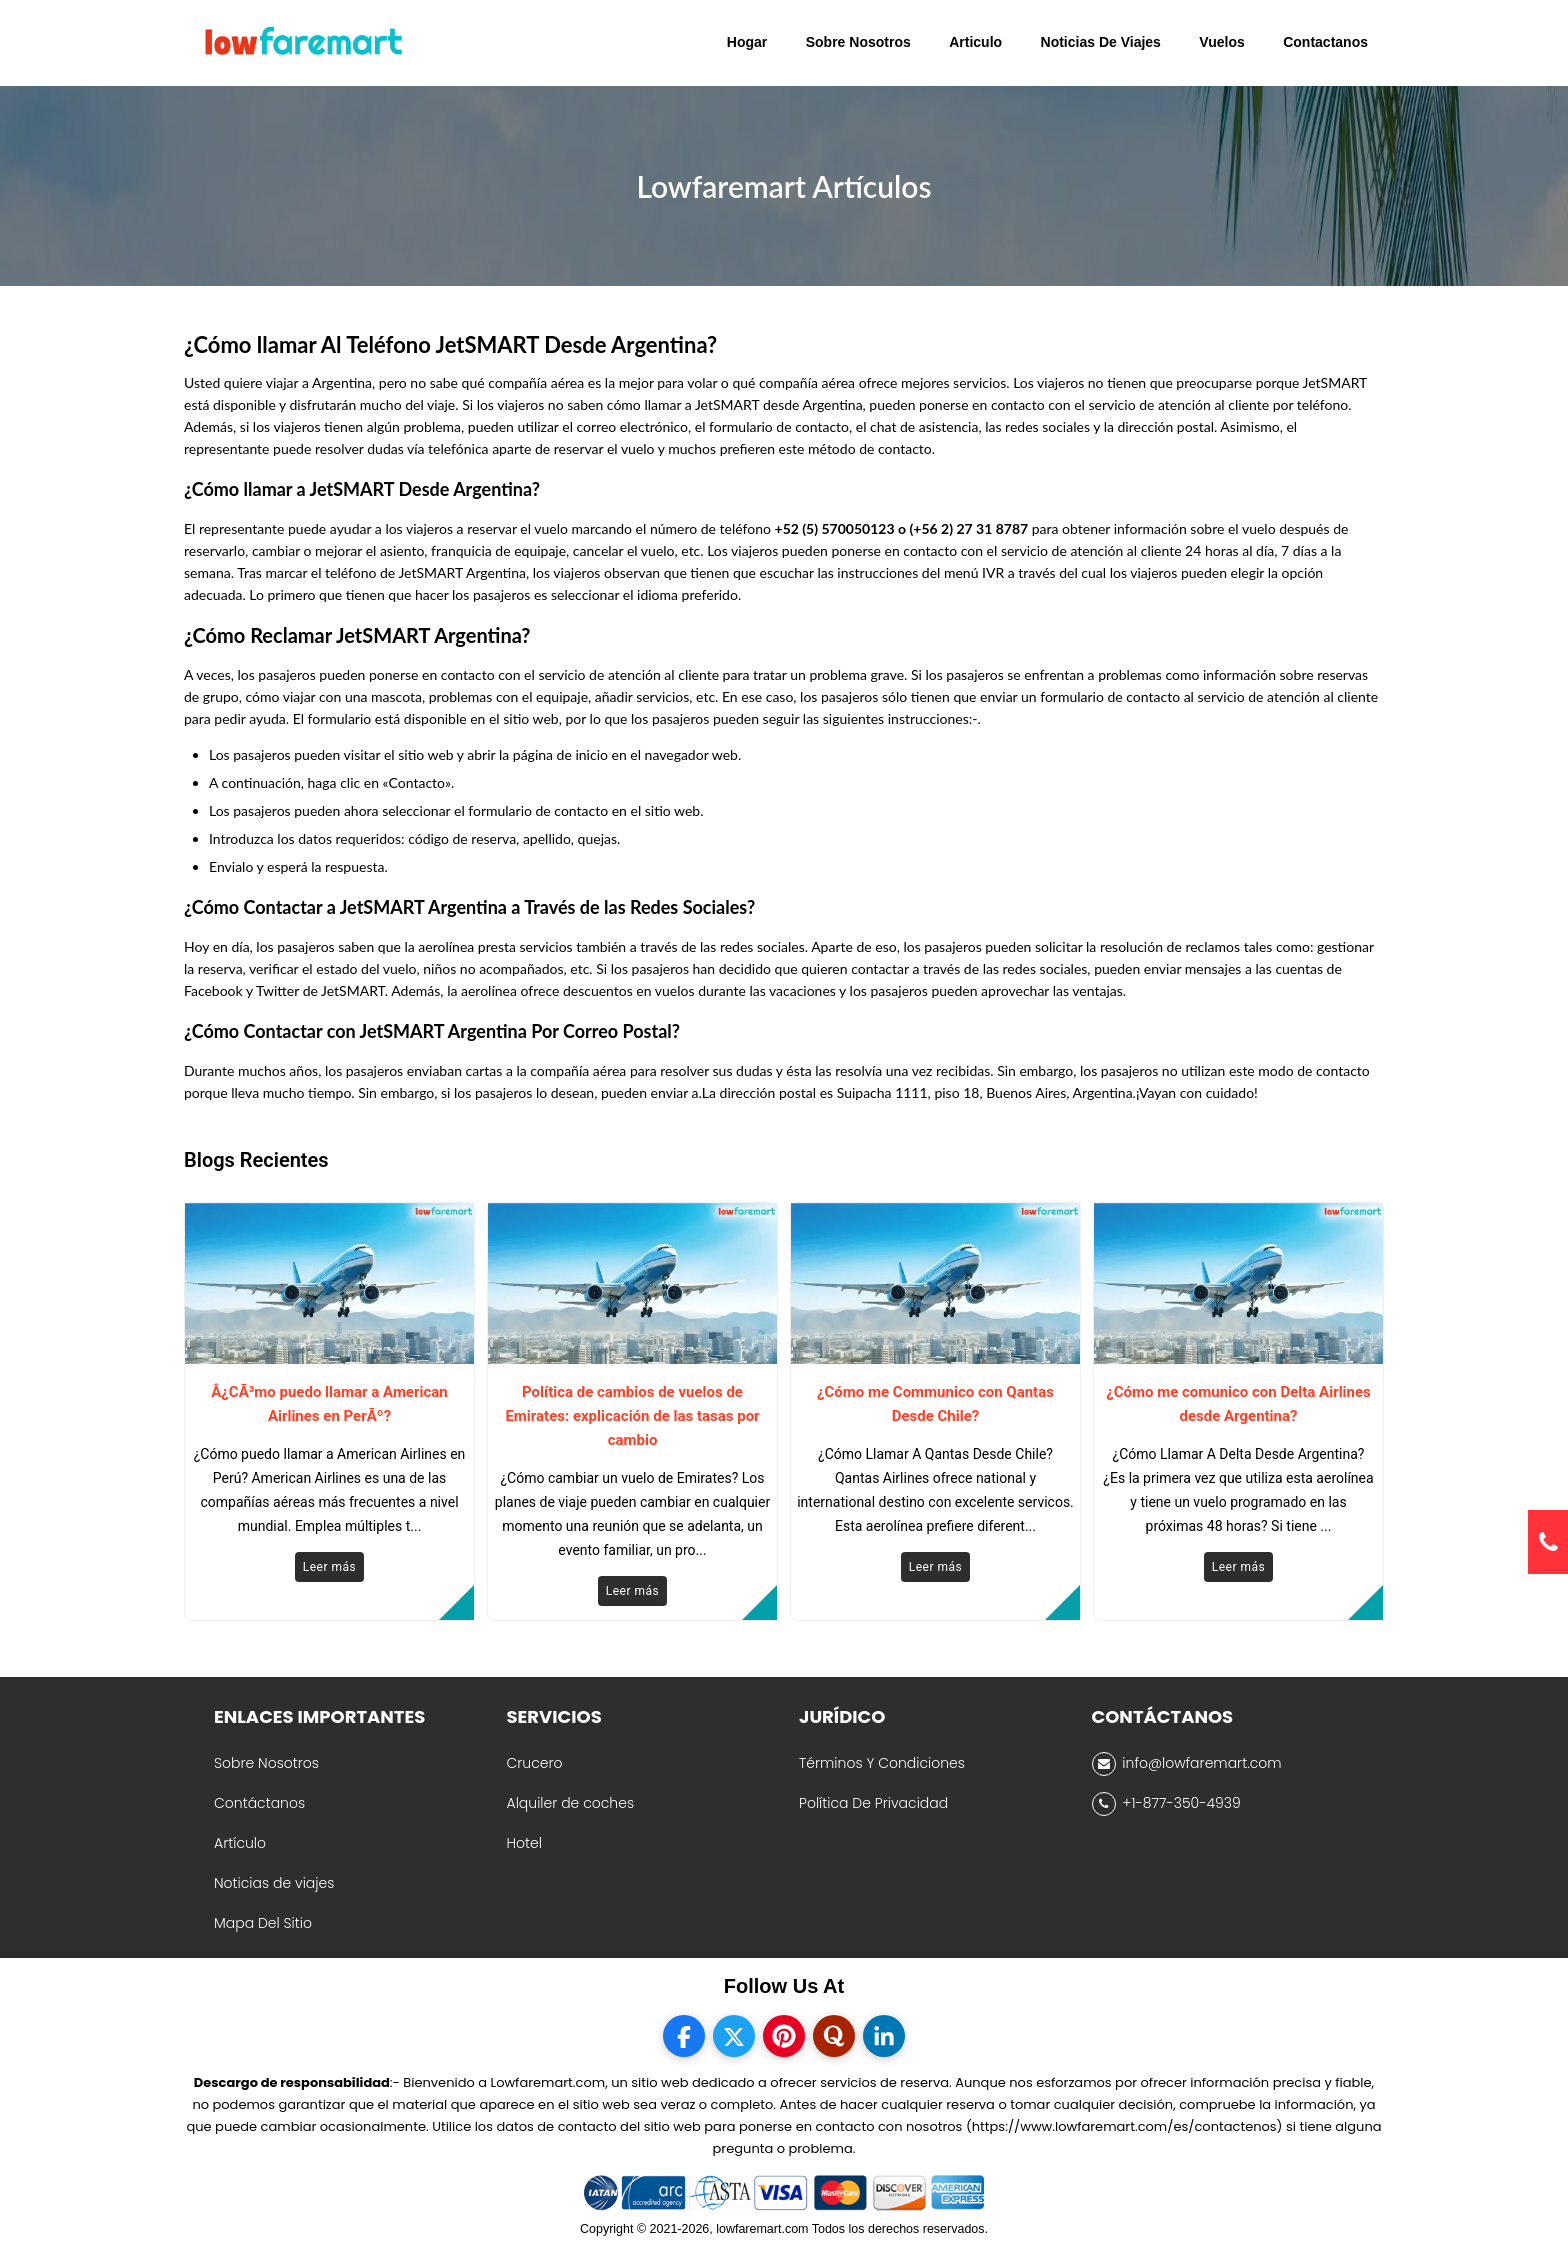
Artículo (240, 1843)
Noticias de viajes (274, 1883)
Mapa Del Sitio (263, 1923)
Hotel (524, 1843)
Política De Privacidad (873, 1803)
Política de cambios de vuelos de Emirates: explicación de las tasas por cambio (632, 1416)
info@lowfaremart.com (1187, 1764)
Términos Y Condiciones (882, 1763)
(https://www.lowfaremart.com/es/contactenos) (1124, 2126)
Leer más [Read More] (329, 1567)
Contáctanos (259, 1803)
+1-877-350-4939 (1166, 1804)
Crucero (535, 1763)
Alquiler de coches (571, 1803)
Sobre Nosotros (266, 1763)
